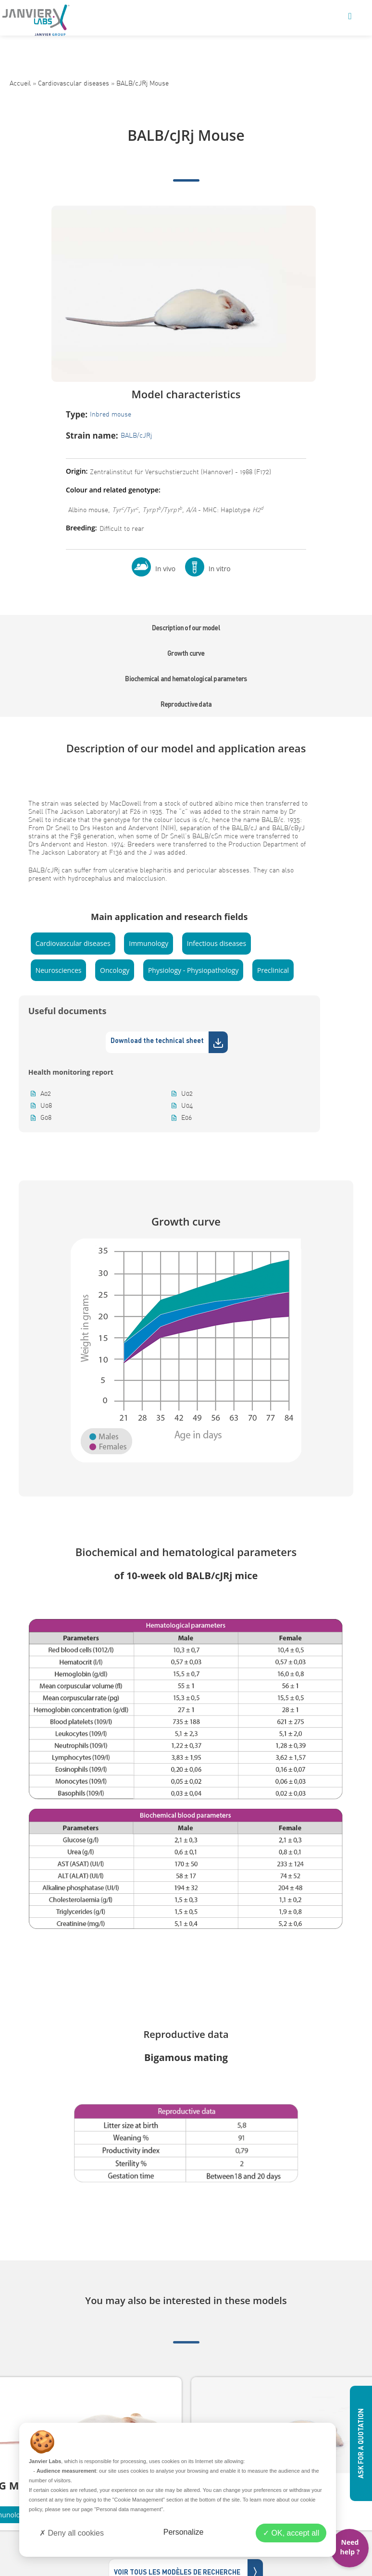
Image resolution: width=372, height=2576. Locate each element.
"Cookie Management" (138, 2499)
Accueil (20, 83)
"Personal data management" (128, 2509)
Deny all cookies (71, 2533)
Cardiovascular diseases (73, 83)
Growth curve (185, 653)
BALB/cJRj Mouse (142, 83)
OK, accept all (291, 2533)
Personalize (183, 2532)
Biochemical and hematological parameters (186, 679)
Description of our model (186, 628)
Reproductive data (186, 704)
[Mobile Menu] (350, 16)
